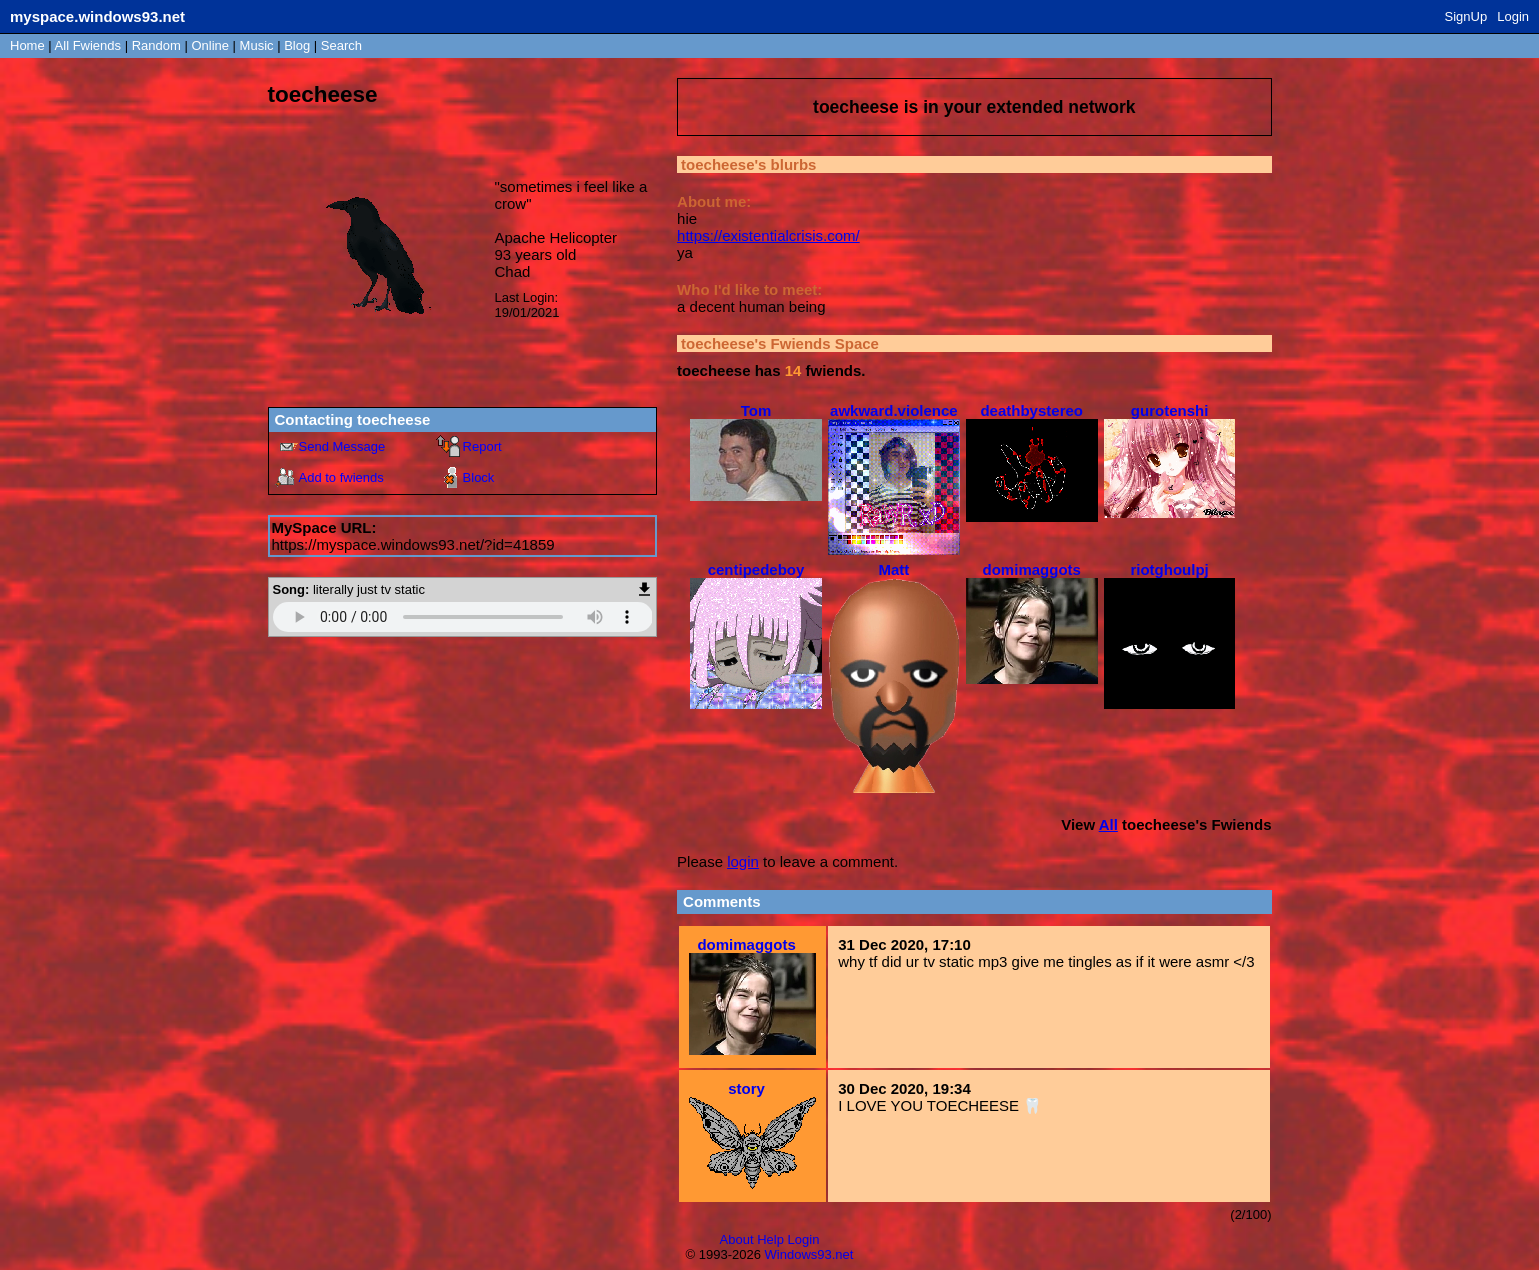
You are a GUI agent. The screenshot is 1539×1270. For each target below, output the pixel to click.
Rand (156, 45)
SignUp (1466, 16)
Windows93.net (809, 1254)
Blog (297, 45)
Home (27, 45)
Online (210, 45)
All (88, 45)
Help (770, 1239)
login (743, 861)
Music (257, 45)
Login (1513, 16)
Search (341, 45)
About (737, 1239)
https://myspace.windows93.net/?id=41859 (413, 544)
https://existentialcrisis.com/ (768, 235)
